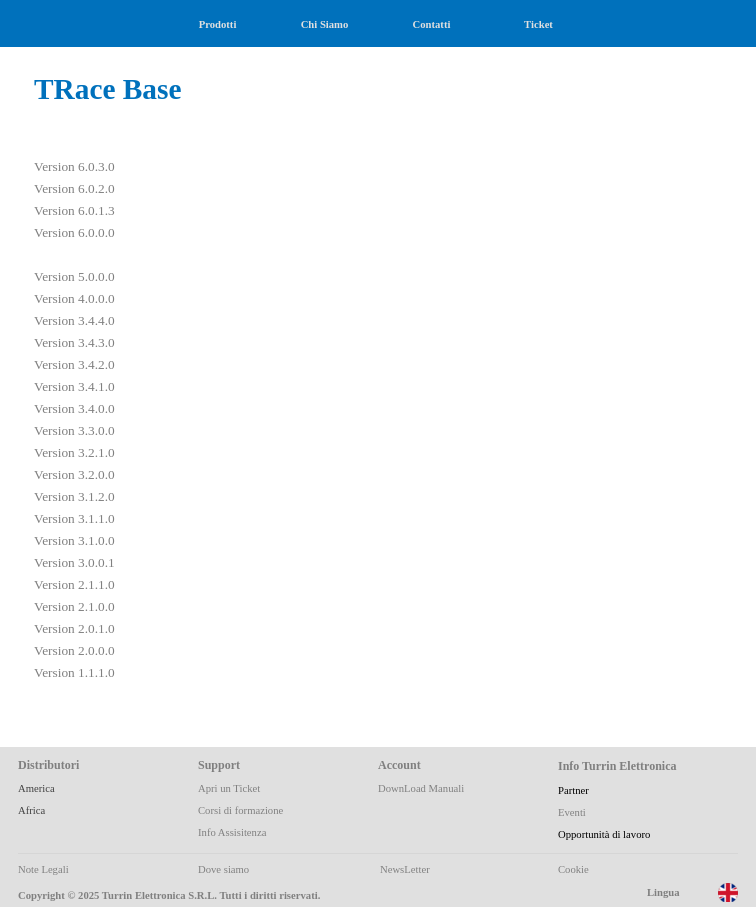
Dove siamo (223, 869)
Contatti (432, 24)
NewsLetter (405, 869)
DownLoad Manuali (421, 788)
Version (54, 166)
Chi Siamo (325, 24)
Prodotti (218, 24)
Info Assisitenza (232, 832)
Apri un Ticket (229, 788)
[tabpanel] (198, 397)
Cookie (573, 869)
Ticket (538, 24)
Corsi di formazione (240, 810)
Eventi (572, 812)
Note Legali (43, 869)
